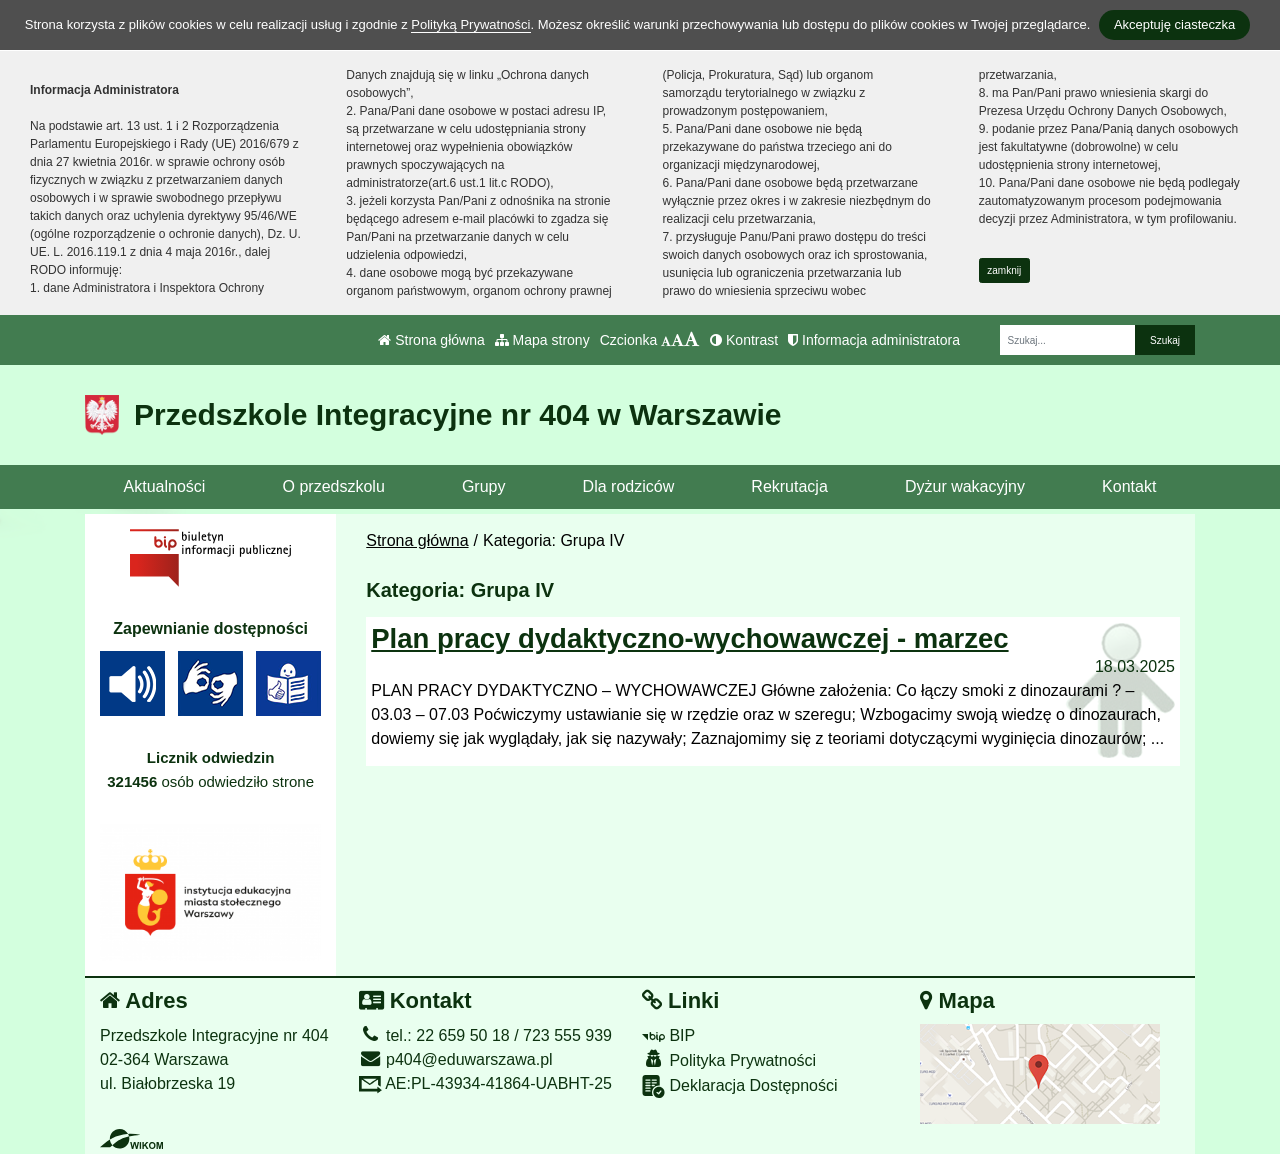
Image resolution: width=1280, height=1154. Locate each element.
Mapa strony (542, 340)
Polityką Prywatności (470, 24)
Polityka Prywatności (729, 1059)
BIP (668, 1035)
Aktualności (165, 486)
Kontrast (744, 340)
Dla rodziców (629, 486)
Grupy (484, 486)
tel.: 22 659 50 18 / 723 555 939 (485, 1035)
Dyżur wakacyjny (965, 486)
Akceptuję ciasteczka (1174, 24)
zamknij (1004, 270)
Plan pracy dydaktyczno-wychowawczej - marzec (689, 638)
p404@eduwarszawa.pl (456, 1059)
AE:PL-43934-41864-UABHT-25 (485, 1083)
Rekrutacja (789, 486)
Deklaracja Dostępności (740, 1086)
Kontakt (1129, 486)
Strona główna (431, 340)
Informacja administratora (874, 340)
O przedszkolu (334, 486)
